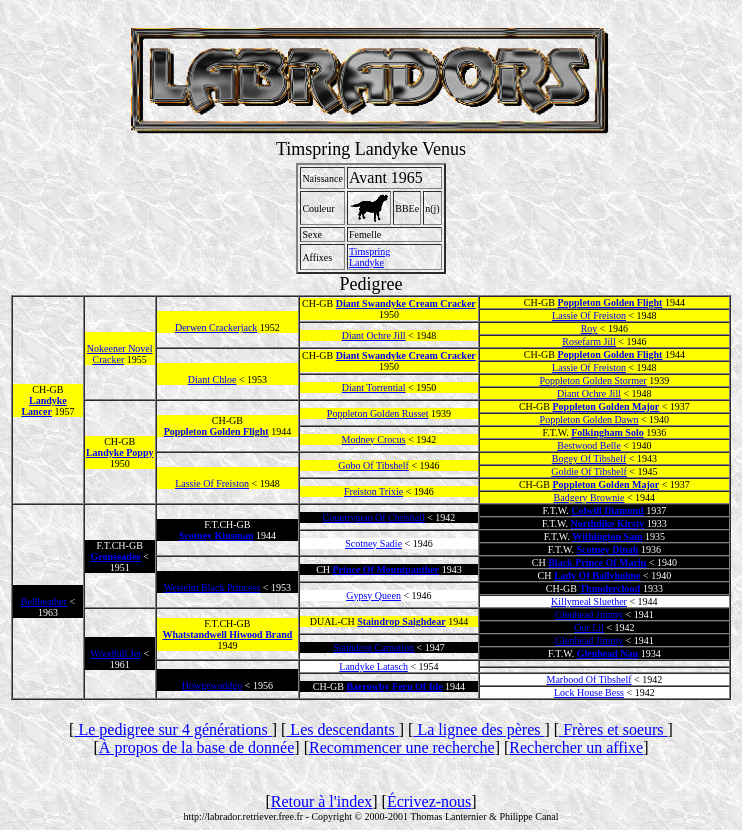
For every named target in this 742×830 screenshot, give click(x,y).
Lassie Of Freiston (589, 315)
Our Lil (589, 627)
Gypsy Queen (373, 595)
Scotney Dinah (607, 549)
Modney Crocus (374, 439)
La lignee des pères (478, 729)
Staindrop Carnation (373, 647)
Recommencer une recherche (402, 747)
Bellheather (44, 601)
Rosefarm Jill (589, 341)
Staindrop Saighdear (401, 621)
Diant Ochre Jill (374, 335)
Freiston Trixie (373, 491)
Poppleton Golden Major (606, 406)
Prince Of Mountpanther (386, 569)
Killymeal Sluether (589, 601)
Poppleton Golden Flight (609, 302)
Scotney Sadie (373, 543)
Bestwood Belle (589, 445)
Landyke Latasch (373, 666)
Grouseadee (115, 556)
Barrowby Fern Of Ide (394, 686)
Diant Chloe (212, 379)
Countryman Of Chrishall (374, 517)
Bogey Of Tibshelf (589, 458)
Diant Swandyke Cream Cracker (406, 303)
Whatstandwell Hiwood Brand (227, 634)
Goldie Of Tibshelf (589, 471)
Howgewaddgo (212, 685)
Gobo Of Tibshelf (373, 465)
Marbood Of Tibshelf (589, 679)
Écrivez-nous (429, 801)
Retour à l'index (322, 801)
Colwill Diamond (607, 510)
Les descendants (342, 729)
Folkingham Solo (607, 432)
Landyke (366, 262)
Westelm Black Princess (212, 587)
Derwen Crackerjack (216, 327)
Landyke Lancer (43, 406)
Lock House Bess (589, 692)
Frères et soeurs (613, 729)
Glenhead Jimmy (589, 614)
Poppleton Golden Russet (378, 413)
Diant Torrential (374, 387)
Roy (589, 328)
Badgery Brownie (589, 497)
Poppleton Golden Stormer (592, 380)
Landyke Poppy (120, 452)
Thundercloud (609, 588)
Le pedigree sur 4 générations (172, 729)
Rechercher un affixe (576, 747)
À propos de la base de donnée (197, 747)
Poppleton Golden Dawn (589, 419)
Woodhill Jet (115, 653)
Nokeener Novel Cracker (120, 354)
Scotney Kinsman (216, 535)
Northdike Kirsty (608, 523)
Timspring (369, 251)
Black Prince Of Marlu (597, 562)
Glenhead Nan (607, 653)
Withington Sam (607, 536)
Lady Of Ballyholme (597, 575)
